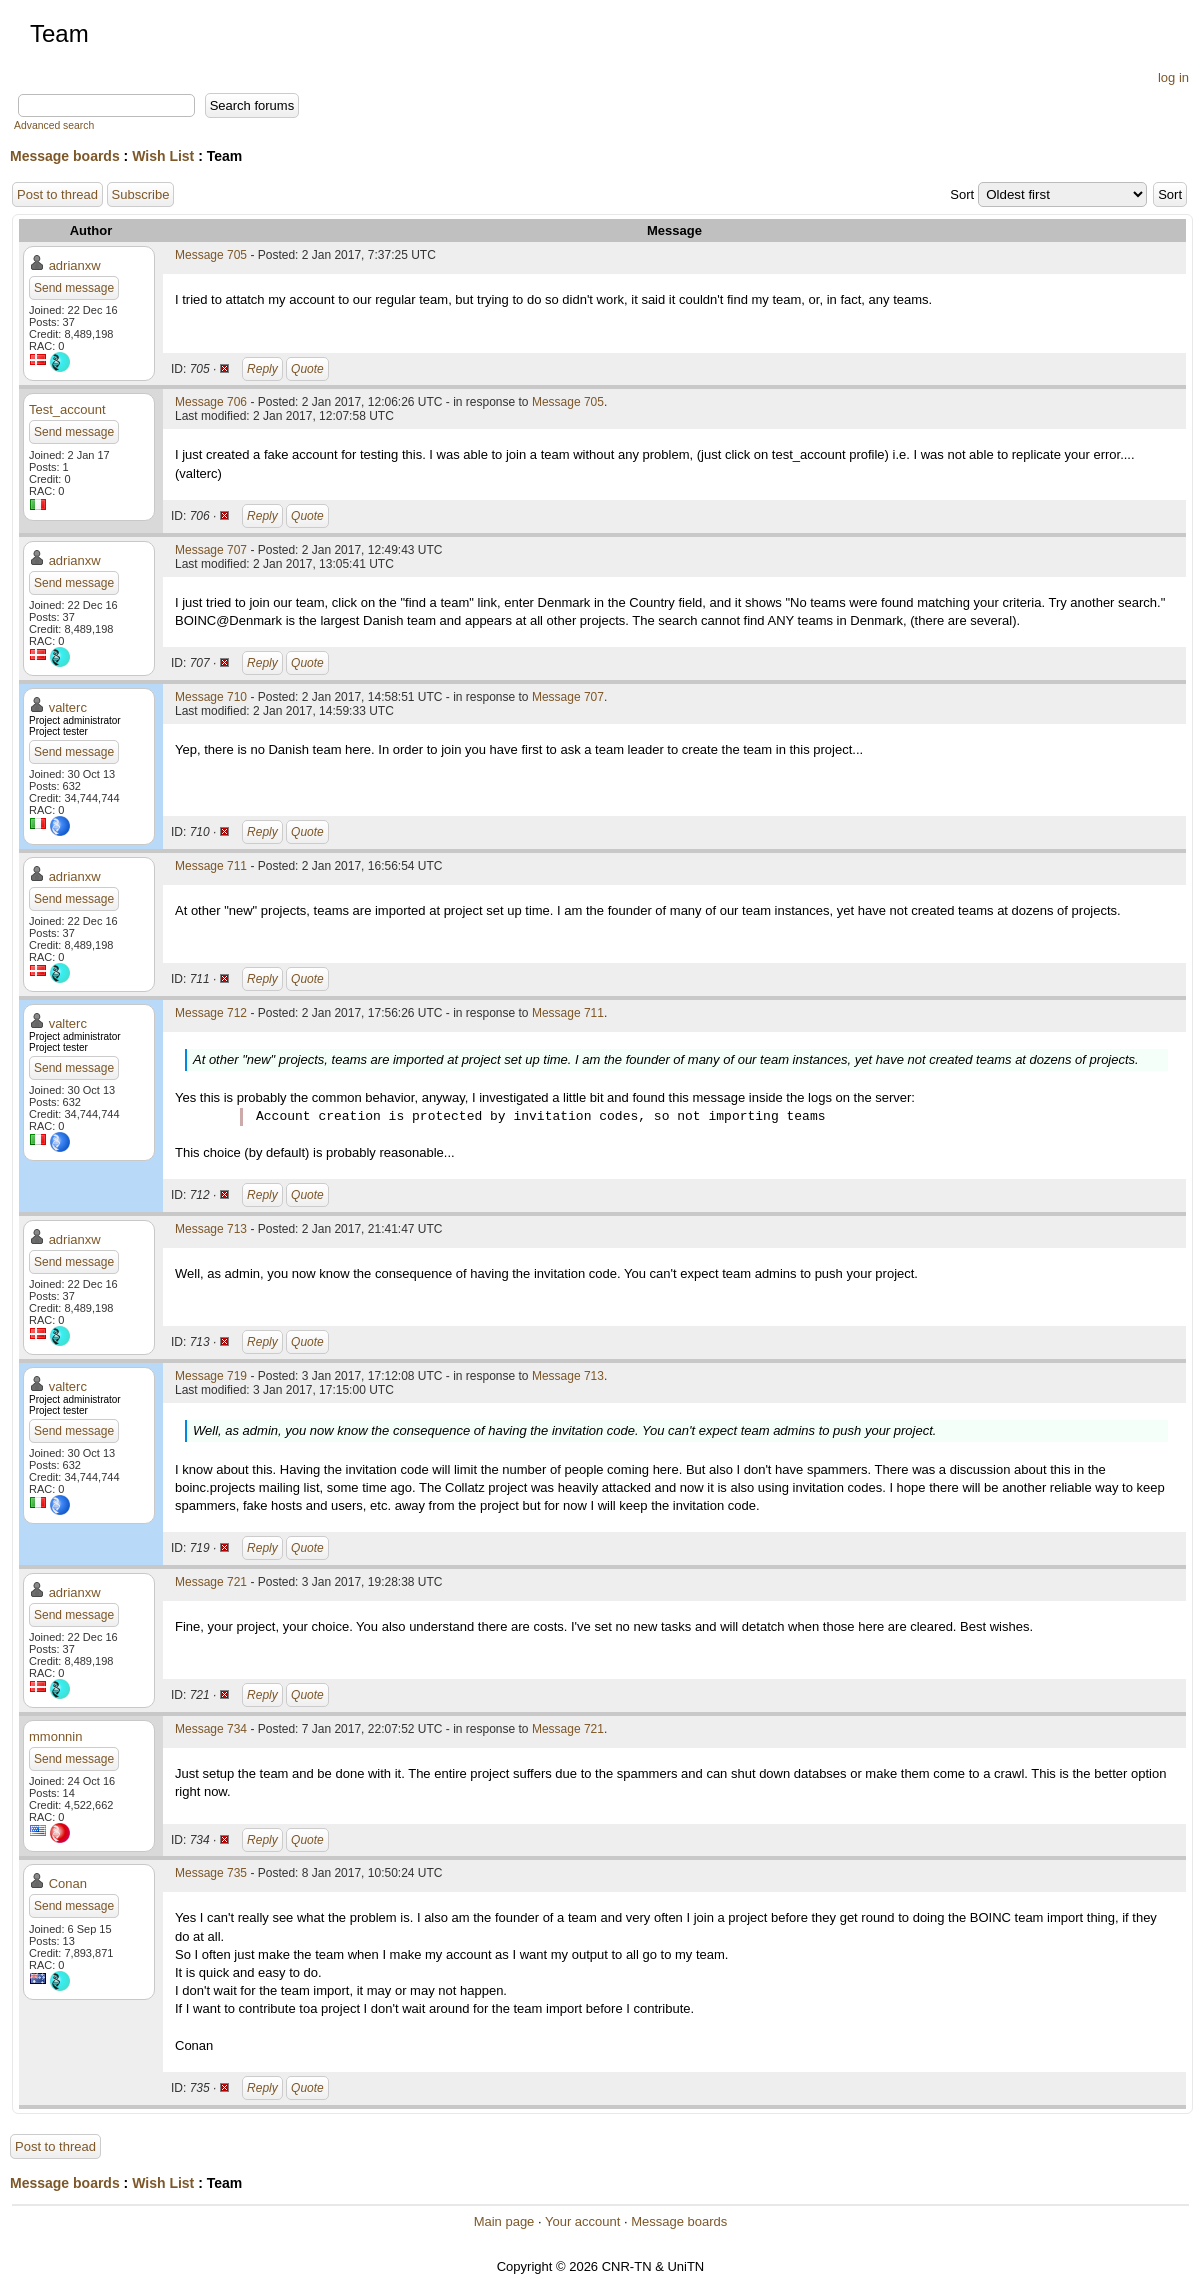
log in (1173, 77)
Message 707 (211, 550)
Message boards (65, 156)
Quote (307, 369)
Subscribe (141, 194)
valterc (68, 707)
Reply (262, 369)
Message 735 (211, 1873)
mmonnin (55, 1736)
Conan (68, 1883)
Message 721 (211, 1582)
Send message (74, 288)
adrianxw (75, 265)
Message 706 (211, 402)
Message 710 (211, 697)
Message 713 (211, 1229)
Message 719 (211, 1376)
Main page (504, 2221)
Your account (582, 2221)
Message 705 (211, 255)
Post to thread (57, 194)
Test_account (67, 409)
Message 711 (211, 866)
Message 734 (211, 1729)
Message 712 (211, 1013)
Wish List (163, 156)
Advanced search (54, 125)
